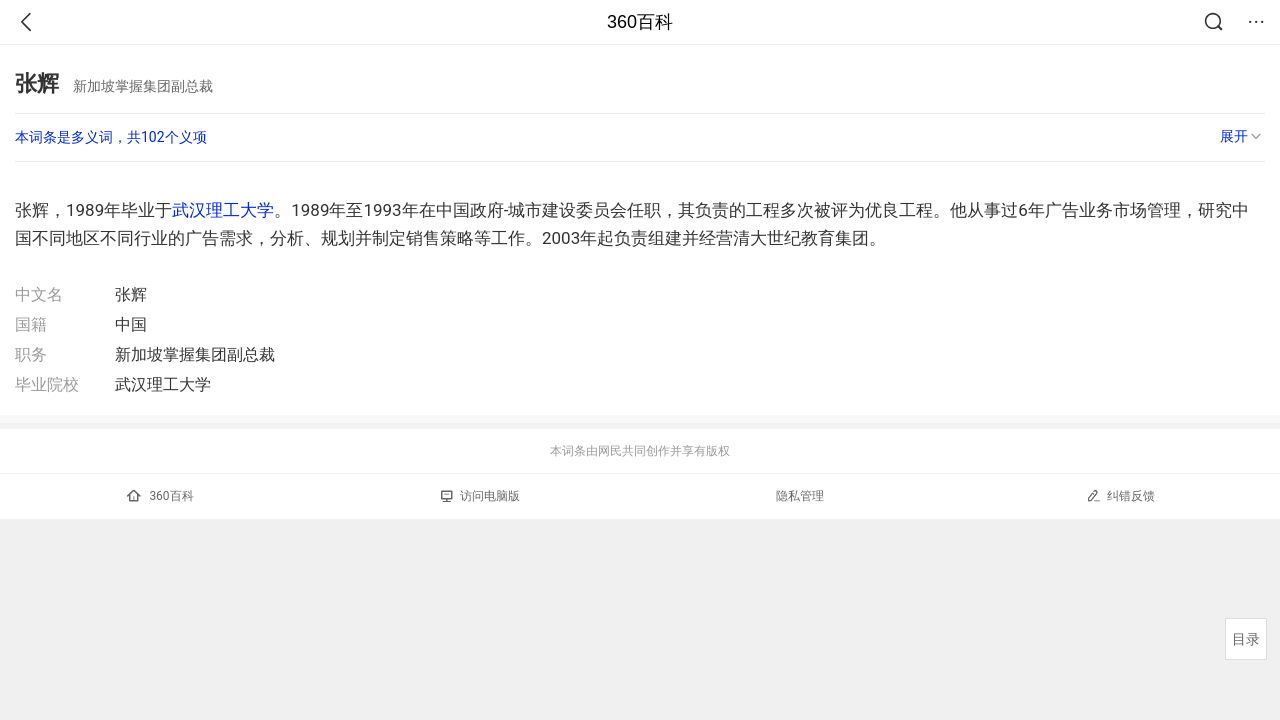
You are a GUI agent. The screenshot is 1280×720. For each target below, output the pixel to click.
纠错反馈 (1120, 495)
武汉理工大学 (223, 210)
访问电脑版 (480, 496)
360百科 (640, 22)
